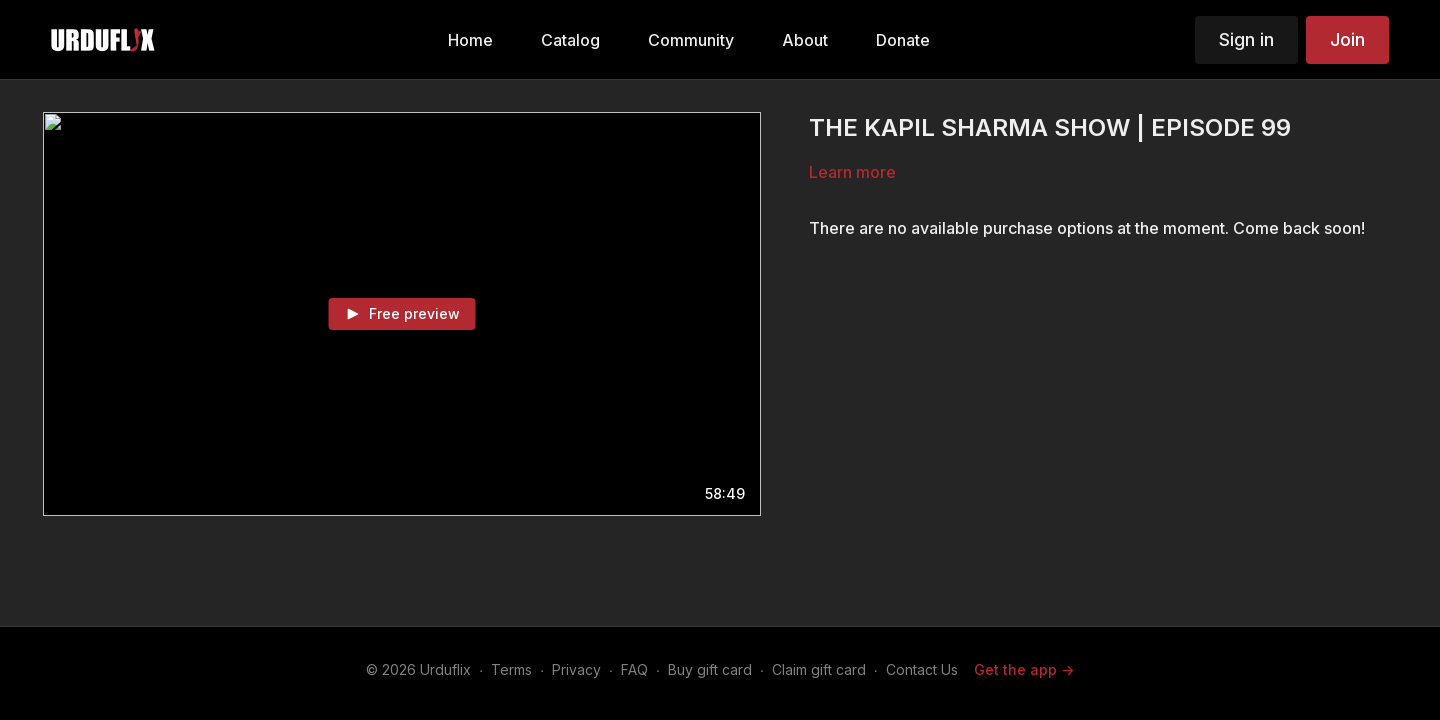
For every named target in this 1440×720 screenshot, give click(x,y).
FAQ (634, 669)
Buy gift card (710, 669)
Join (1347, 39)
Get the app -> (1024, 669)
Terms (511, 669)
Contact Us (922, 669)
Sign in (1246, 39)
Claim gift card (819, 669)
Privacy (576, 669)
